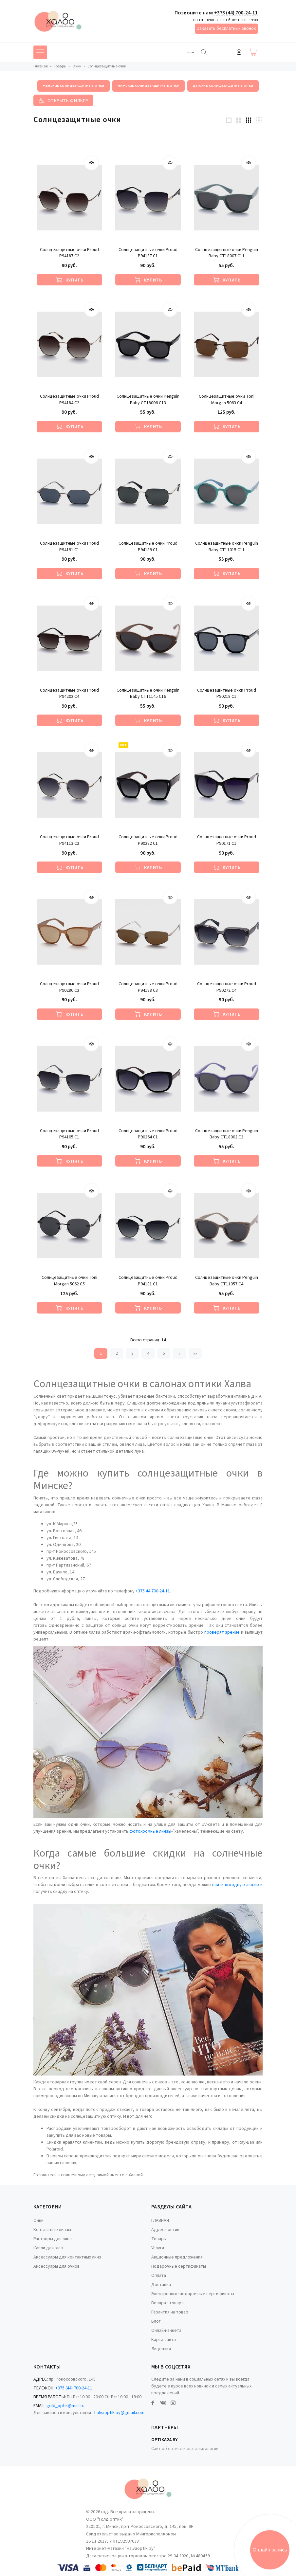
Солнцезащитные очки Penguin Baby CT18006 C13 (148, 399)
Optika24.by (164, 2440)
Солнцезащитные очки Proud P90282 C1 (148, 840)
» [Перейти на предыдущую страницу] (179, 1353)
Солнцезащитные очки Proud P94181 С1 (148, 1281)
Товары (159, 2239)
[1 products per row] (229, 119)
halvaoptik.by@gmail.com (119, 2412)
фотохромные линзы (150, 1831)
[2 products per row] (238, 119)
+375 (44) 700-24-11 (236, 12)
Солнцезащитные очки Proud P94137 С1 (148, 253)
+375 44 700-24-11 (153, 1591)
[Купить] (69, 279)
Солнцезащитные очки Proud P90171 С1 (226, 840)
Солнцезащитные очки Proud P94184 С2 (69, 399)
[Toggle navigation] (190, 52)
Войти (239, 52)
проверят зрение (222, 1632)
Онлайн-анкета (166, 2330)
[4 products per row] (259, 119)
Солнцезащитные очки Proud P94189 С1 (148, 546)
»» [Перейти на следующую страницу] (195, 1353)
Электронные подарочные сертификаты (192, 2294)
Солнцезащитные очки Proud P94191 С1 (69, 546)
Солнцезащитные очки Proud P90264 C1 (148, 1134)
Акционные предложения (177, 2257)
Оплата (158, 2275)
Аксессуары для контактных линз (67, 2257)
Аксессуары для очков (56, 2266)
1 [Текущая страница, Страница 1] (101, 1353)
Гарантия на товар (169, 2312)
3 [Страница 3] (132, 1353)
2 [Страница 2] (117, 1353)
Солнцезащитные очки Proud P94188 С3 (148, 987)
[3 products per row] (248, 119)
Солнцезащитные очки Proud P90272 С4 (226, 987)
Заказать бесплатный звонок (226, 28)
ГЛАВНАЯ (160, 2220)
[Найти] (204, 52)
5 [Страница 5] (164, 1353)
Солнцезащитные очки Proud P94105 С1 (69, 1134)
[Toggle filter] (63, 100)
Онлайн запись (270, 2549)
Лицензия (161, 2349)
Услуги (157, 2248)
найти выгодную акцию (235, 1884)
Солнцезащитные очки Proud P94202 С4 (69, 693)
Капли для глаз (48, 2248)
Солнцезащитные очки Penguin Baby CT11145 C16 (148, 693)
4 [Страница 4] (148, 1353)
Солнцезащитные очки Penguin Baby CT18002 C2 (226, 1134)
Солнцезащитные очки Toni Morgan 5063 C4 (226, 399)
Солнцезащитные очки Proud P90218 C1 (226, 693)
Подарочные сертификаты (178, 2266)
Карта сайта (163, 2339)
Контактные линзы (52, 2229)
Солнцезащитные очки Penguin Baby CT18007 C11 (226, 253)
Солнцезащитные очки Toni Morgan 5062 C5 (69, 1281)
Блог (155, 2321)
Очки (38, 2220)
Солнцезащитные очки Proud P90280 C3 (69, 987)
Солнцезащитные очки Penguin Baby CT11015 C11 (226, 546)
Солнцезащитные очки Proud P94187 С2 (69, 253)
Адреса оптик (165, 2229)
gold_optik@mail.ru (65, 2406)
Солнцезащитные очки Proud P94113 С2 (69, 840)
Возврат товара (167, 2303)
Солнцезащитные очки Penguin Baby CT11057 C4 (226, 1281)
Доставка (161, 2284)
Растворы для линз (52, 2239)
